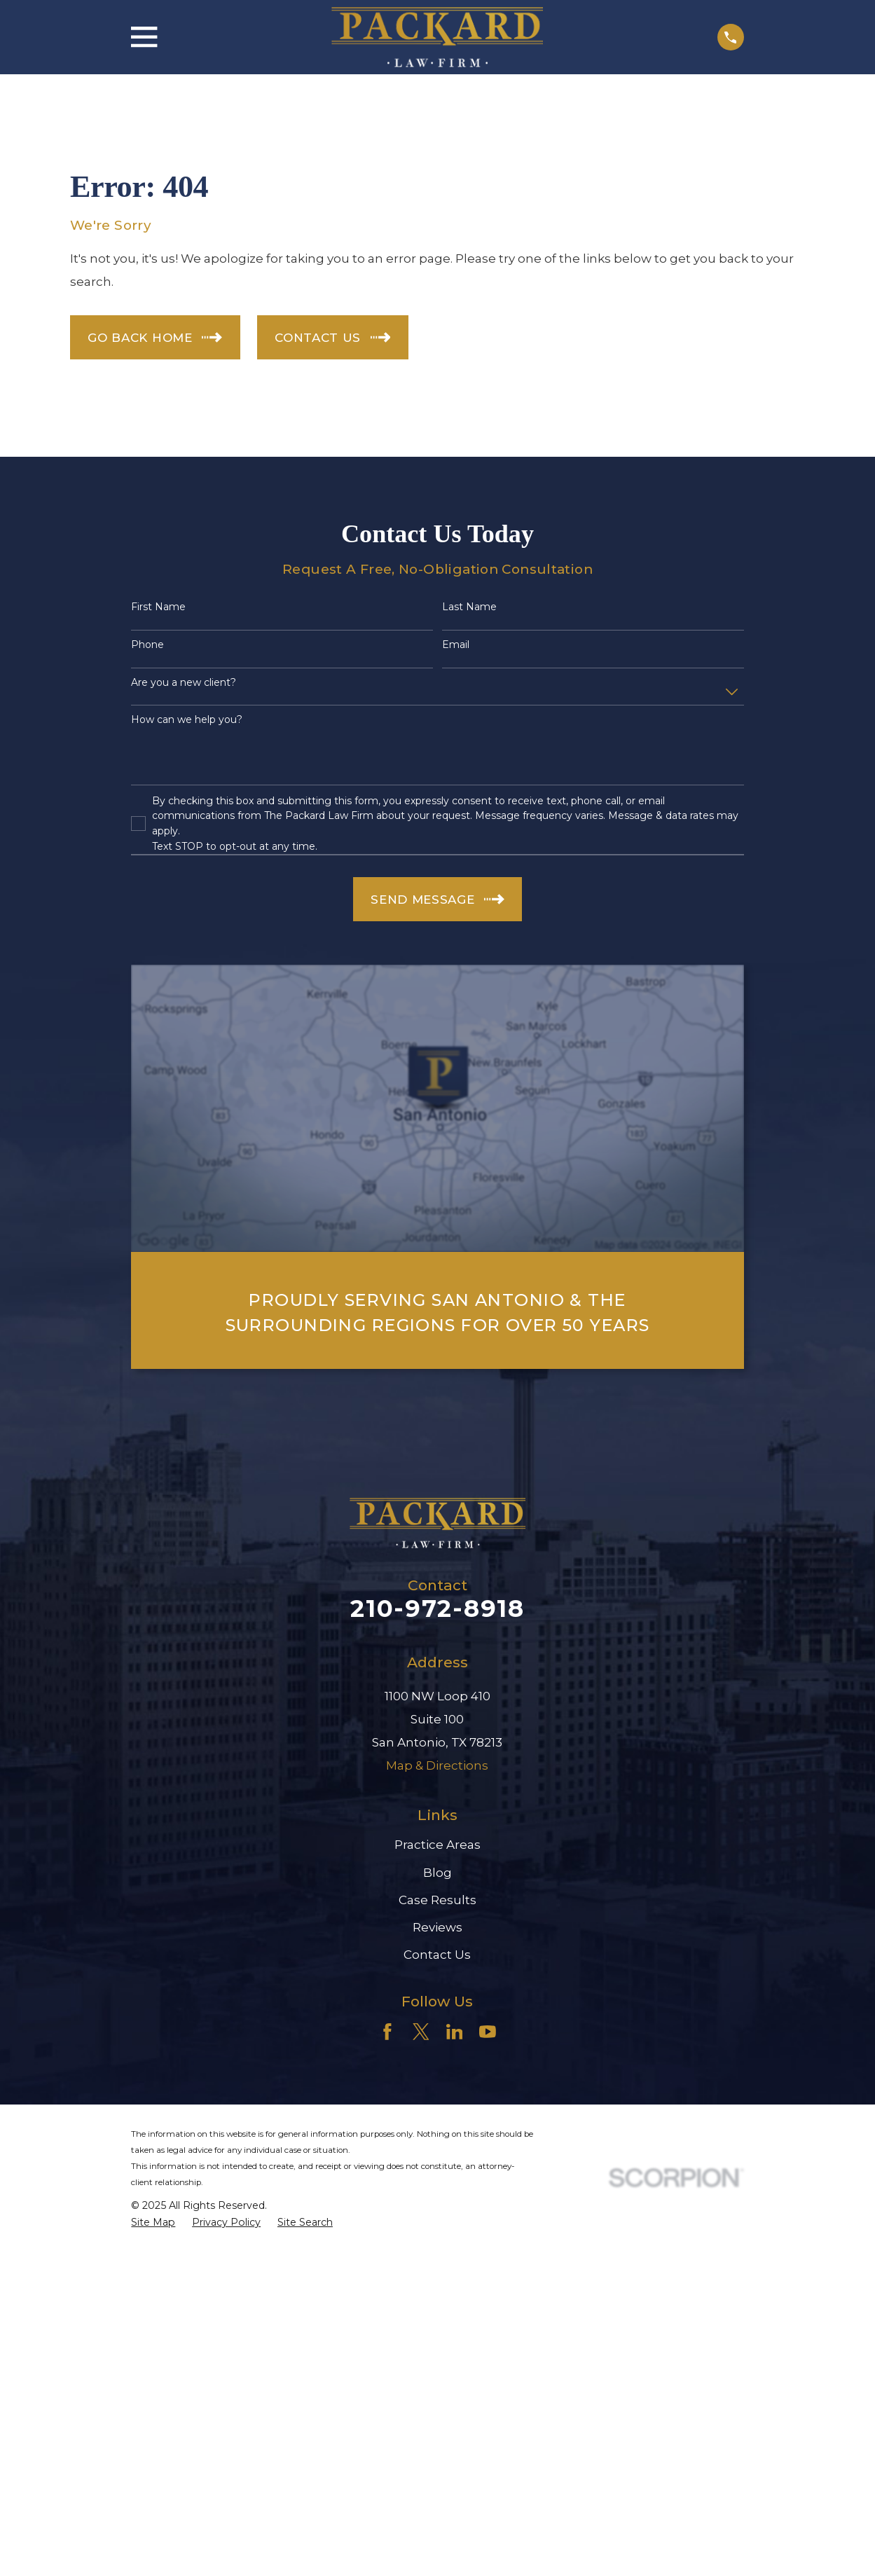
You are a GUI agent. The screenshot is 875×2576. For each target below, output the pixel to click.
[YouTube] (487, 2031)
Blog (437, 1873)
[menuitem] (153, 2223)
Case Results (437, 1900)
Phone (147, 645)
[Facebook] (387, 2031)
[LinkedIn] (454, 2031)
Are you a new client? (183, 683)
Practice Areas (437, 1845)
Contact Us (437, 1955)
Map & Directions (437, 1765)
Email (455, 645)
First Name (158, 607)
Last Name (469, 607)
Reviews (437, 1927)
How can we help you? (186, 720)
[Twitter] (421, 2031)
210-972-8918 (437, 1608)
